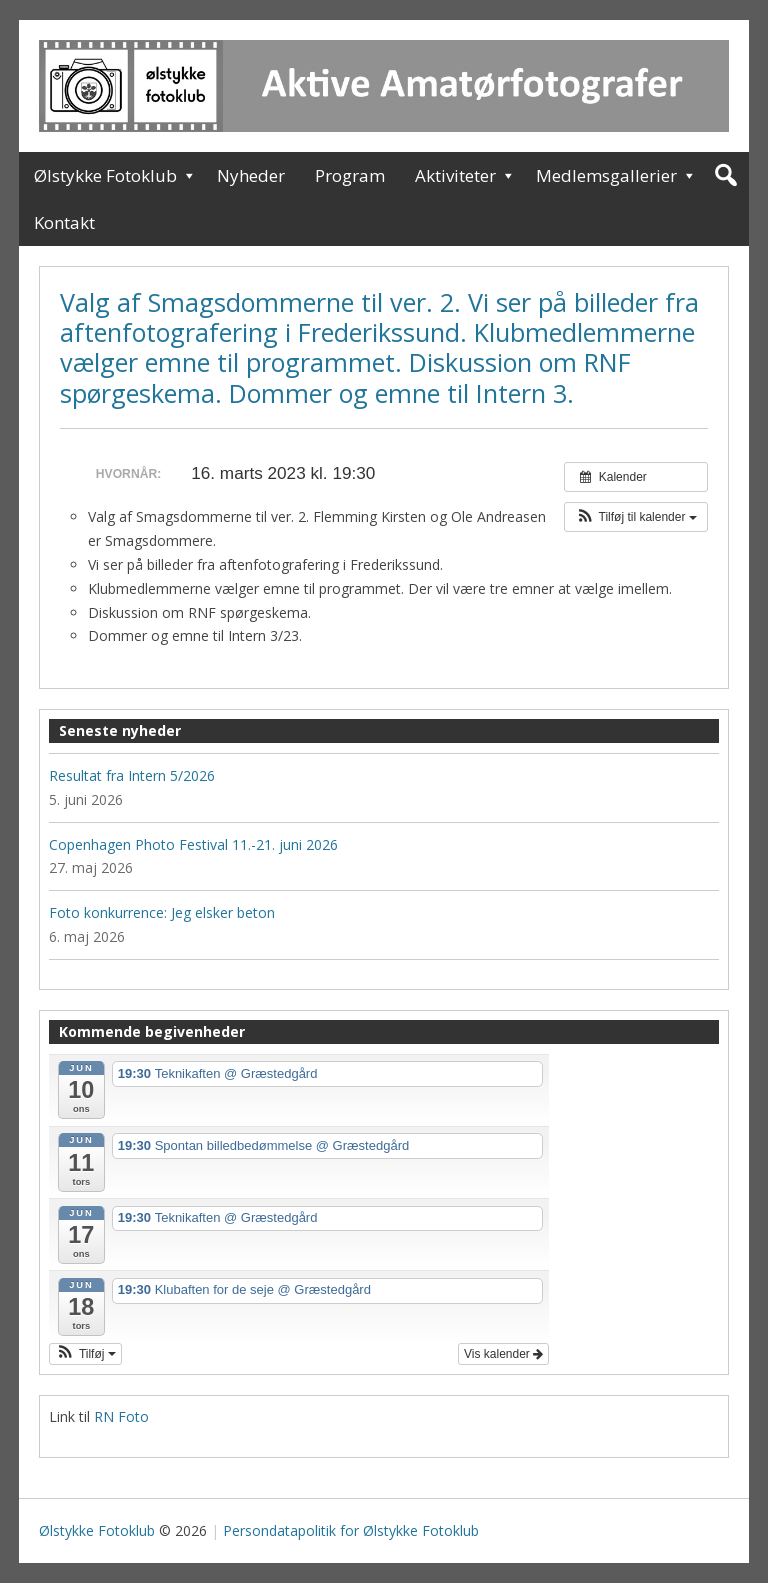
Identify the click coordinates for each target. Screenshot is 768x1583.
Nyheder (251, 175)
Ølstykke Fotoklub (105, 175)
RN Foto (121, 1416)
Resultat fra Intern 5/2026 (132, 775)
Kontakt (64, 222)
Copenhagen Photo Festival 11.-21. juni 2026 (193, 844)
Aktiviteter (455, 175)
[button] (635, 517)
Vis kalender (503, 1354)
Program (350, 175)
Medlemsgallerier (606, 175)
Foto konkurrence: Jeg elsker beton (162, 912)
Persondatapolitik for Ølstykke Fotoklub (351, 1530)
